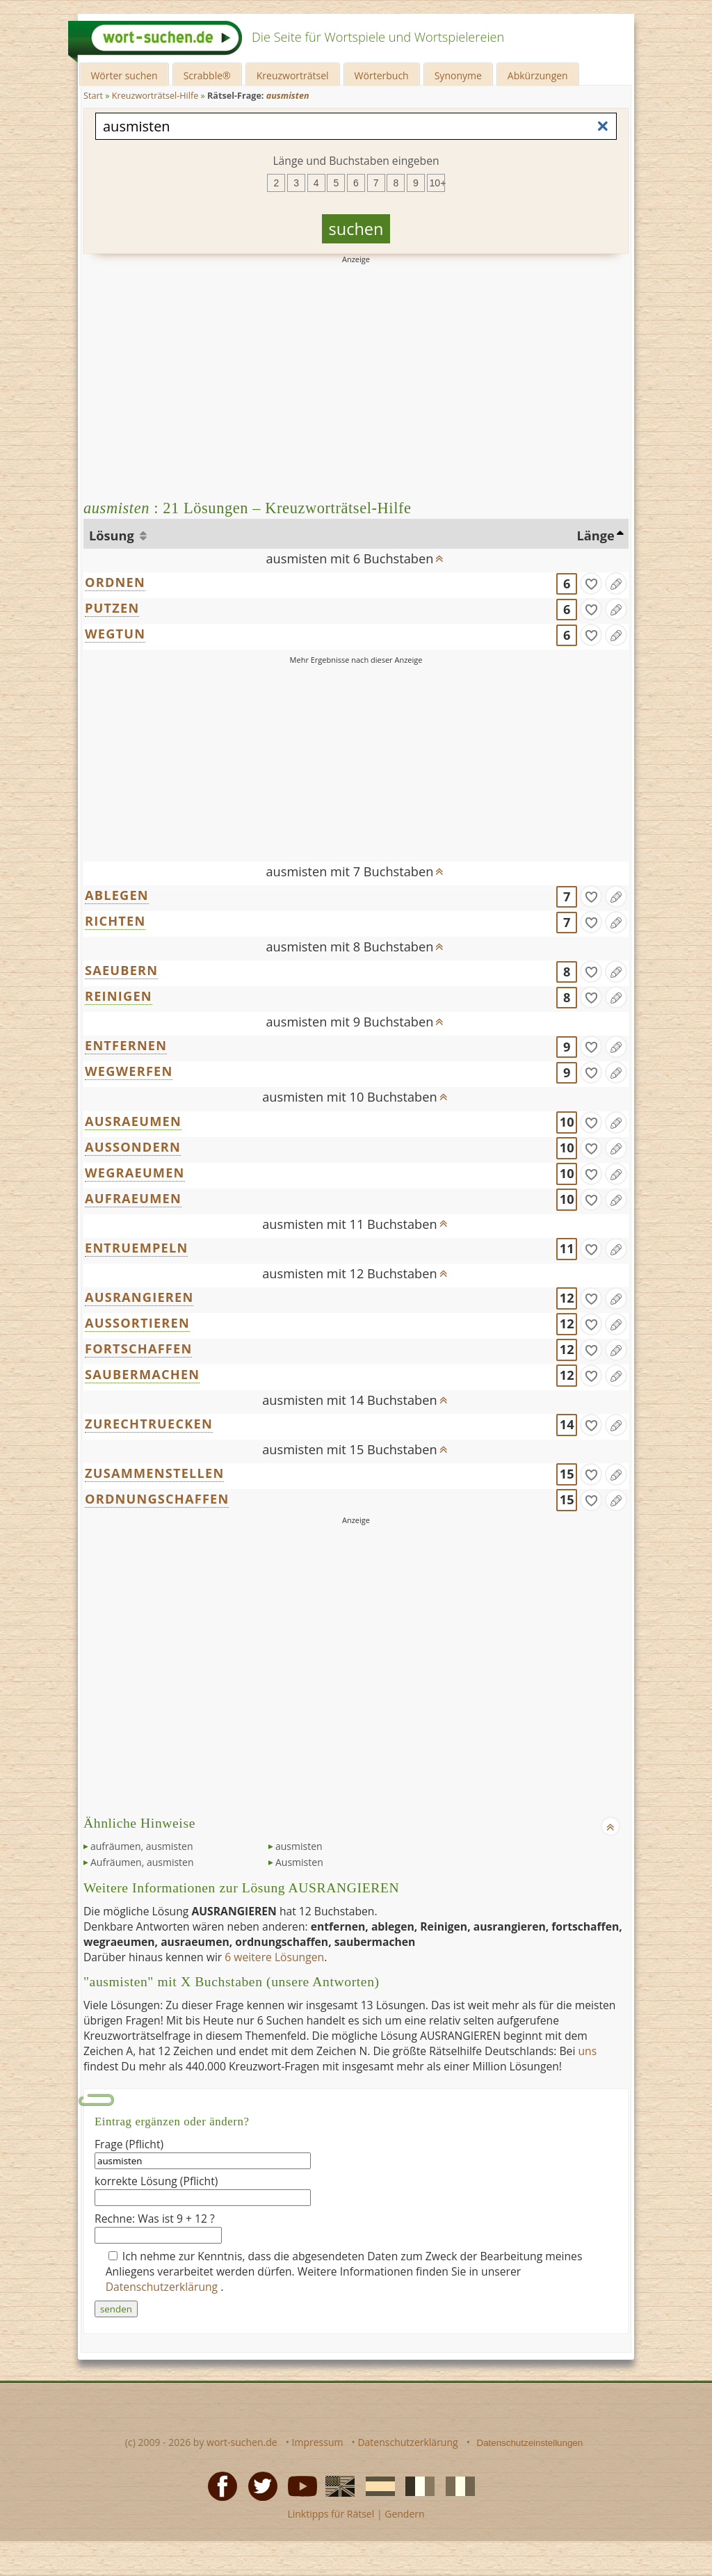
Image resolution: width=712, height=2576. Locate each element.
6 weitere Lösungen (274, 1957)
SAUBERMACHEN (142, 1374)
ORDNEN (115, 582)
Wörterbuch (382, 75)
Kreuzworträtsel (293, 75)
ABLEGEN (117, 895)
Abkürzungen (538, 75)
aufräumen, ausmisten (141, 1846)
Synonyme (458, 75)
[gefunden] (591, 583)
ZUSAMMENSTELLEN (154, 1473)
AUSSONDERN (133, 1146)
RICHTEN (115, 920)
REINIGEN (118, 996)
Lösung (113, 535)
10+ (437, 182)
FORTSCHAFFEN (138, 1348)
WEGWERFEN (128, 1071)
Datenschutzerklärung (163, 2286)
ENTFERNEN (126, 1045)
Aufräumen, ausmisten (142, 1862)
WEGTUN (115, 633)
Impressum (317, 2442)
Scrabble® (207, 75)
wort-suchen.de (242, 2442)
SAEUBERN (121, 970)
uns (587, 2051)
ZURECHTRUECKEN (149, 1423)
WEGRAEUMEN (135, 1172)
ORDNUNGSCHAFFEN (157, 1498)
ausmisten (299, 1846)
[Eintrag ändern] (616, 583)
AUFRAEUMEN (133, 1198)
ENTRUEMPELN (136, 1247)
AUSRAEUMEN (133, 1121)
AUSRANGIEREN (139, 1297)
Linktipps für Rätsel (330, 2513)
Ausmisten (299, 1862)
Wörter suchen (123, 75)
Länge (596, 535)
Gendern (404, 2513)
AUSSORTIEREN (137, 1322)
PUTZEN (112, 607)
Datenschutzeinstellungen (530, 2443)
